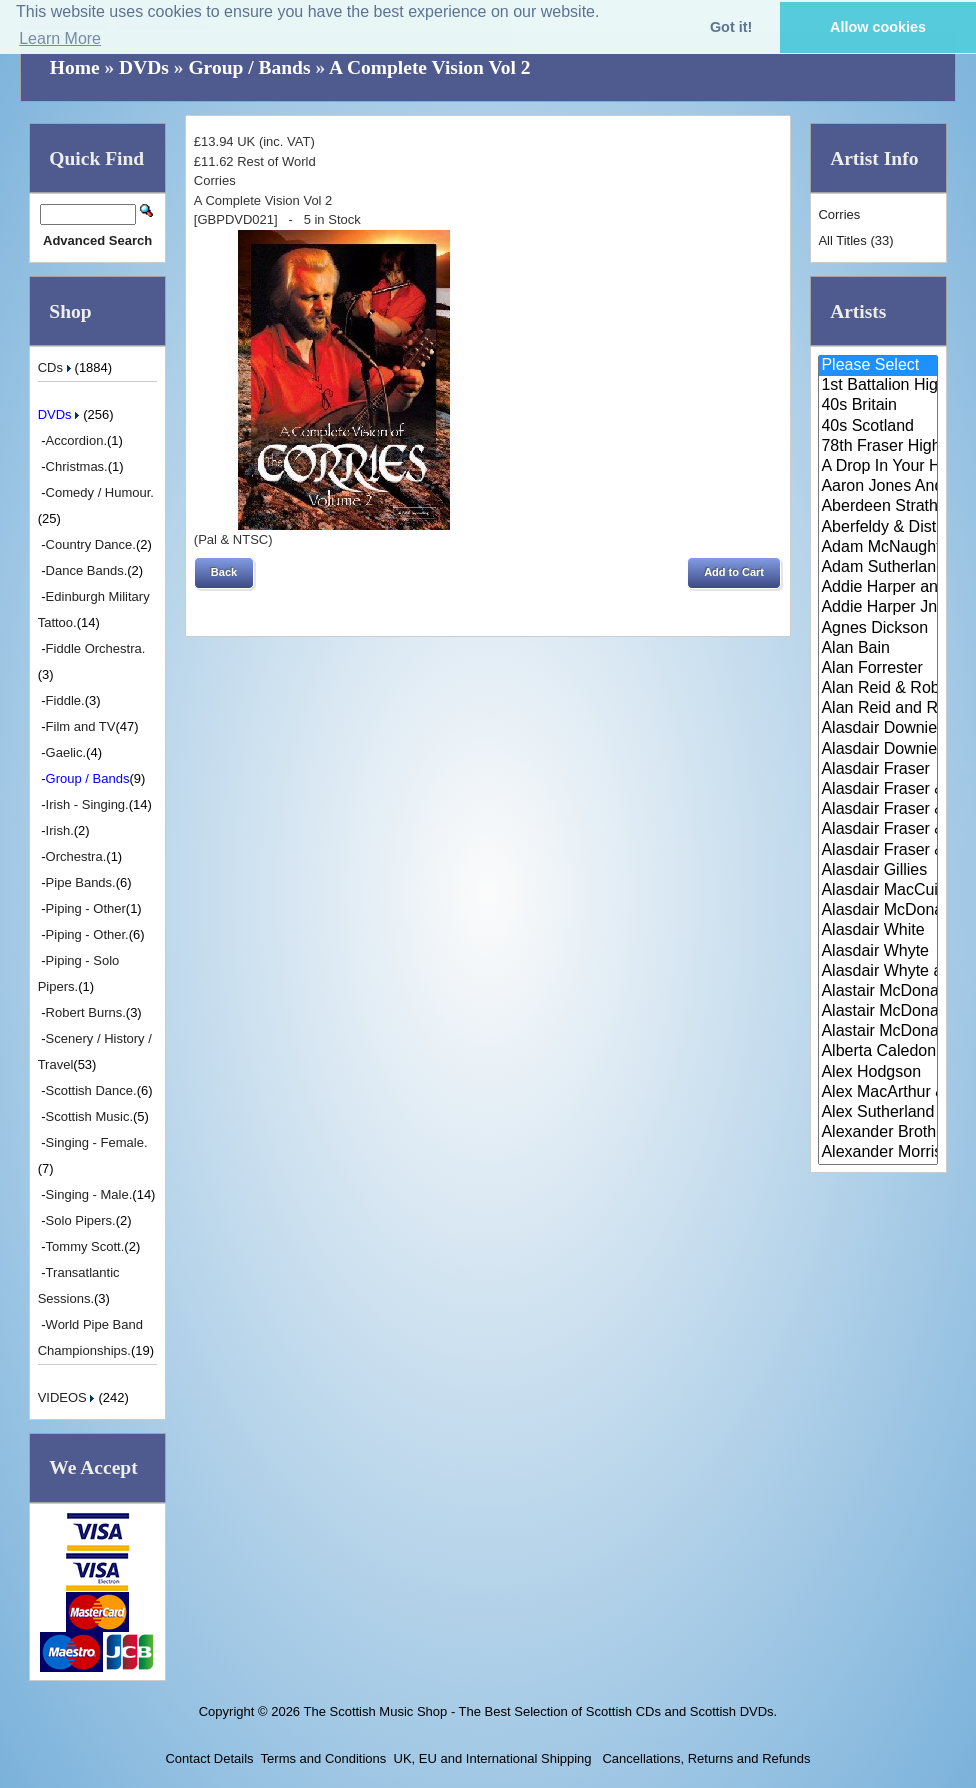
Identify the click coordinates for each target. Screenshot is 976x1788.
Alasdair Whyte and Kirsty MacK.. (878, 972)
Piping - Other (86, 908)
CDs (56, 367)
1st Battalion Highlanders (878, 386)
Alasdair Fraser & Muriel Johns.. (878, 810)
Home (75, 67)
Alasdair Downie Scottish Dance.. (878, 750)
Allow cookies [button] (878, 27)
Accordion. (76, 440)
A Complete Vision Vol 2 (430, 67)
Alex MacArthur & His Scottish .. (878, 1093)
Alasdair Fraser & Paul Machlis (878, 851)
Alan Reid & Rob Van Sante (878, 689)
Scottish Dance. (91, 1090)
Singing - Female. (97, 1142)
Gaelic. (66, 752)
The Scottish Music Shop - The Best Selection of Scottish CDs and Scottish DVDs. (540, 1711)
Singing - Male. (89, 1194)
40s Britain (878, 406)
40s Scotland (878, 427)
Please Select (878, 366)
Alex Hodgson (878, 1073)
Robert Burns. (86, 1012)
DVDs (144, 67)
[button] (224, 573)
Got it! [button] (731, 27)
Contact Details (209, 1758)
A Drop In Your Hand (878, 467)
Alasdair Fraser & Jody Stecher (878, 790)
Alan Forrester (878, 669)
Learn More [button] (60, 38)
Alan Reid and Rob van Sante (878, 709)
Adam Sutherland (878, 568)
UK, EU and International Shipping (493, 1758)
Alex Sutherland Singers (878, 1113)
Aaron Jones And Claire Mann (878, 487)
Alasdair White (878, 931)
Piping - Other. (87, 934)
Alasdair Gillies (878, 871)
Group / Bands (249, 67)
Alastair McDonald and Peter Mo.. (878, 1012)
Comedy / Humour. (100, 492)
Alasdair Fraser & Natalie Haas (878, 830)
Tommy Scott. (85, 1246)
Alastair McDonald (878, 992)
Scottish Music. (89, 1116)
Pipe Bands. (81, 882)
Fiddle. (65, 700)
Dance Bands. (87, 570)
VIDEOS (68, 1397)
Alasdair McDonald (878, 911)
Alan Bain (878, 649)
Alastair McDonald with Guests (878, 1032)
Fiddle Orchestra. (96, 648)
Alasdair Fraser (878, 770)
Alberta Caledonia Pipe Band (878, 1052)
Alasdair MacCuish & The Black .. (878, 891)
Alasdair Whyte (878, 952)
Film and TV (81, 726)
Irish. (60, 830)
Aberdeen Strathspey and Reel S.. (878, 507)
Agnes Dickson (878, 629)
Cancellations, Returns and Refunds (705, 1758)
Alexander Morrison (878, 1153)
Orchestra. (76, 856)
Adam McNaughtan (878, 548)
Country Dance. (91, 544)
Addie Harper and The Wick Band (878, 588)
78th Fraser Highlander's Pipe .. (878, 447)
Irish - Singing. (87, 804)
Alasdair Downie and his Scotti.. (878, 729)
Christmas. (77, 466)
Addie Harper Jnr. (878, 608)
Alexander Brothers (878, 1133)
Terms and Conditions (324, 1758)
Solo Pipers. (81, 1220)
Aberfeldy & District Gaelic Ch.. (878, 528)
